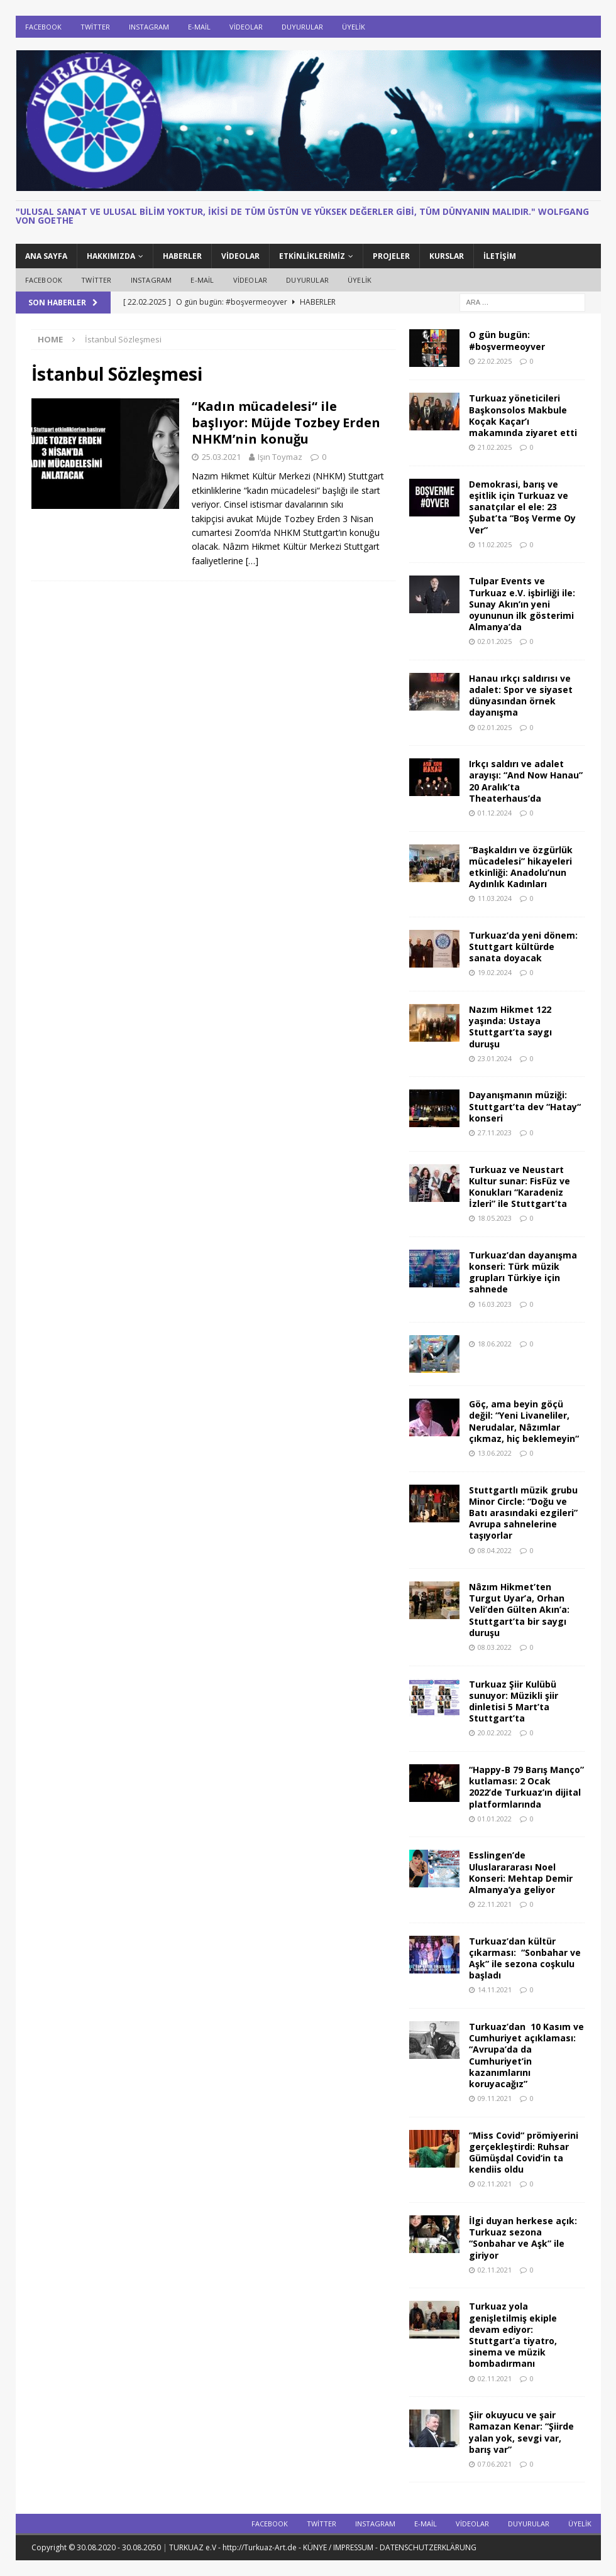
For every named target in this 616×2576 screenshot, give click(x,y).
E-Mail (199, 26)
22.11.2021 (495, 1904)
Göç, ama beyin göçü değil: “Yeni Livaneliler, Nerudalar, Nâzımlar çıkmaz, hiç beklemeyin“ (524, 1421)
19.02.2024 (495, 972)
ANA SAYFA (46, 256)
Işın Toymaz (280, 456)
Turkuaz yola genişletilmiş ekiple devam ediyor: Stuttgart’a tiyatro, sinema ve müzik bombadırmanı (513, 2334)
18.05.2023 (495, 1218)
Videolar (246, 26)
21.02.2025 (495, 447)
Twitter (95, 26)
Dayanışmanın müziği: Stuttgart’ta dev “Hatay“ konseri (525, 1106)
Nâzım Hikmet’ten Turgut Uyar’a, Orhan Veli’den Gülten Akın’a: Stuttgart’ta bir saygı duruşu (519, 1610)
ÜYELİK (353, 26)
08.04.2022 (495, 1550)
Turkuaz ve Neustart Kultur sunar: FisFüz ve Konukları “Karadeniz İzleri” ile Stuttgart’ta (519, 1187)
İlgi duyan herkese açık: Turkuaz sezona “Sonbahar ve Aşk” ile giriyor (523, 2238)
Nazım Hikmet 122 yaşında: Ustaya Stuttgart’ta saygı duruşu (510, 1026)
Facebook (43, 26)
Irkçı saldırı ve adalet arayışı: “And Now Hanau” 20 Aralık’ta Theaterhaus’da (526, 781)
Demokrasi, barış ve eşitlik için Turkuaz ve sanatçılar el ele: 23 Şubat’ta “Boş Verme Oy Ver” (522, 507)
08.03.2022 (495, 1647)
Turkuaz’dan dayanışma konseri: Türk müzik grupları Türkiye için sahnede (523, 1272)
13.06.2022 (495, 1453)
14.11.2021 (495, 1989)
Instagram (149, 26)
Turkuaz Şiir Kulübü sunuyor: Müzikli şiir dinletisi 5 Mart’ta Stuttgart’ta (513, 1701)
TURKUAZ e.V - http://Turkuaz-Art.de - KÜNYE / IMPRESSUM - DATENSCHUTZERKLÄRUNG (322, 2547)
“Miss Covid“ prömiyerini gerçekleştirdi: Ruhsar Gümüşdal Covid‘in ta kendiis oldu (523, 2152)
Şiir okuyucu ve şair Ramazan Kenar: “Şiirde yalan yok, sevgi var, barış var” (521, 2432)
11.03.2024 (495, 898)
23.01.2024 (495, 1058)
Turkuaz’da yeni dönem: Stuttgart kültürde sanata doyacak (523, 946)
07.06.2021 (495, 2464)
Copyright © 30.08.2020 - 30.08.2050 (97, 2547)
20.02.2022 (495, 1732)
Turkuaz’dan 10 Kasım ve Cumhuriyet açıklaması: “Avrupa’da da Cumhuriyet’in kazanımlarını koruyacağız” (526, 2055)
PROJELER (391, 256)
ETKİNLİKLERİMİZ (312, 256)
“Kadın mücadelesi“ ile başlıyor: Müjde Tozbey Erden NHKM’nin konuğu (286, 422)
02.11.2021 (495, 2183)
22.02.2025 (495, 361)
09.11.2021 (495, 2098)
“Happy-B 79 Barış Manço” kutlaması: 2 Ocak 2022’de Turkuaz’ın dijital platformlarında (526, 1787)
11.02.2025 (495, 544)
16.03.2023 (495, 1304)
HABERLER (182, 256)
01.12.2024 (495, 812)
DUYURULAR (302, 26)
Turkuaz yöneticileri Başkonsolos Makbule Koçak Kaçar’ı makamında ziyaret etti (523, 415)
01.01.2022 (495, 1818)
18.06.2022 (495, 1343)
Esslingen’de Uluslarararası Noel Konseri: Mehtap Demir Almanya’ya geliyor (521, 1872)
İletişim (499, 256)
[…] (252, 561)
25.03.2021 (221, 456)
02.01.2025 (495, 641)
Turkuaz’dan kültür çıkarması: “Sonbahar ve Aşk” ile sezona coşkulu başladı (525, 1958)
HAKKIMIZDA (111, 256)
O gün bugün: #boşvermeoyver (507, 340)
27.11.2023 (495, 1132)
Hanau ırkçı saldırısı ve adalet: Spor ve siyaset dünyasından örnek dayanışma (521, 695)
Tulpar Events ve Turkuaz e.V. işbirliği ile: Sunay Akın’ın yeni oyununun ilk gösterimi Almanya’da (522, 604)
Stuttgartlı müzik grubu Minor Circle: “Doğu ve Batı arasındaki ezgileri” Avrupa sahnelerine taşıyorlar (523, 1513)
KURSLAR (446, 256)
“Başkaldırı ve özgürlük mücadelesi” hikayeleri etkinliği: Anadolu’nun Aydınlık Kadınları (521, 867)
